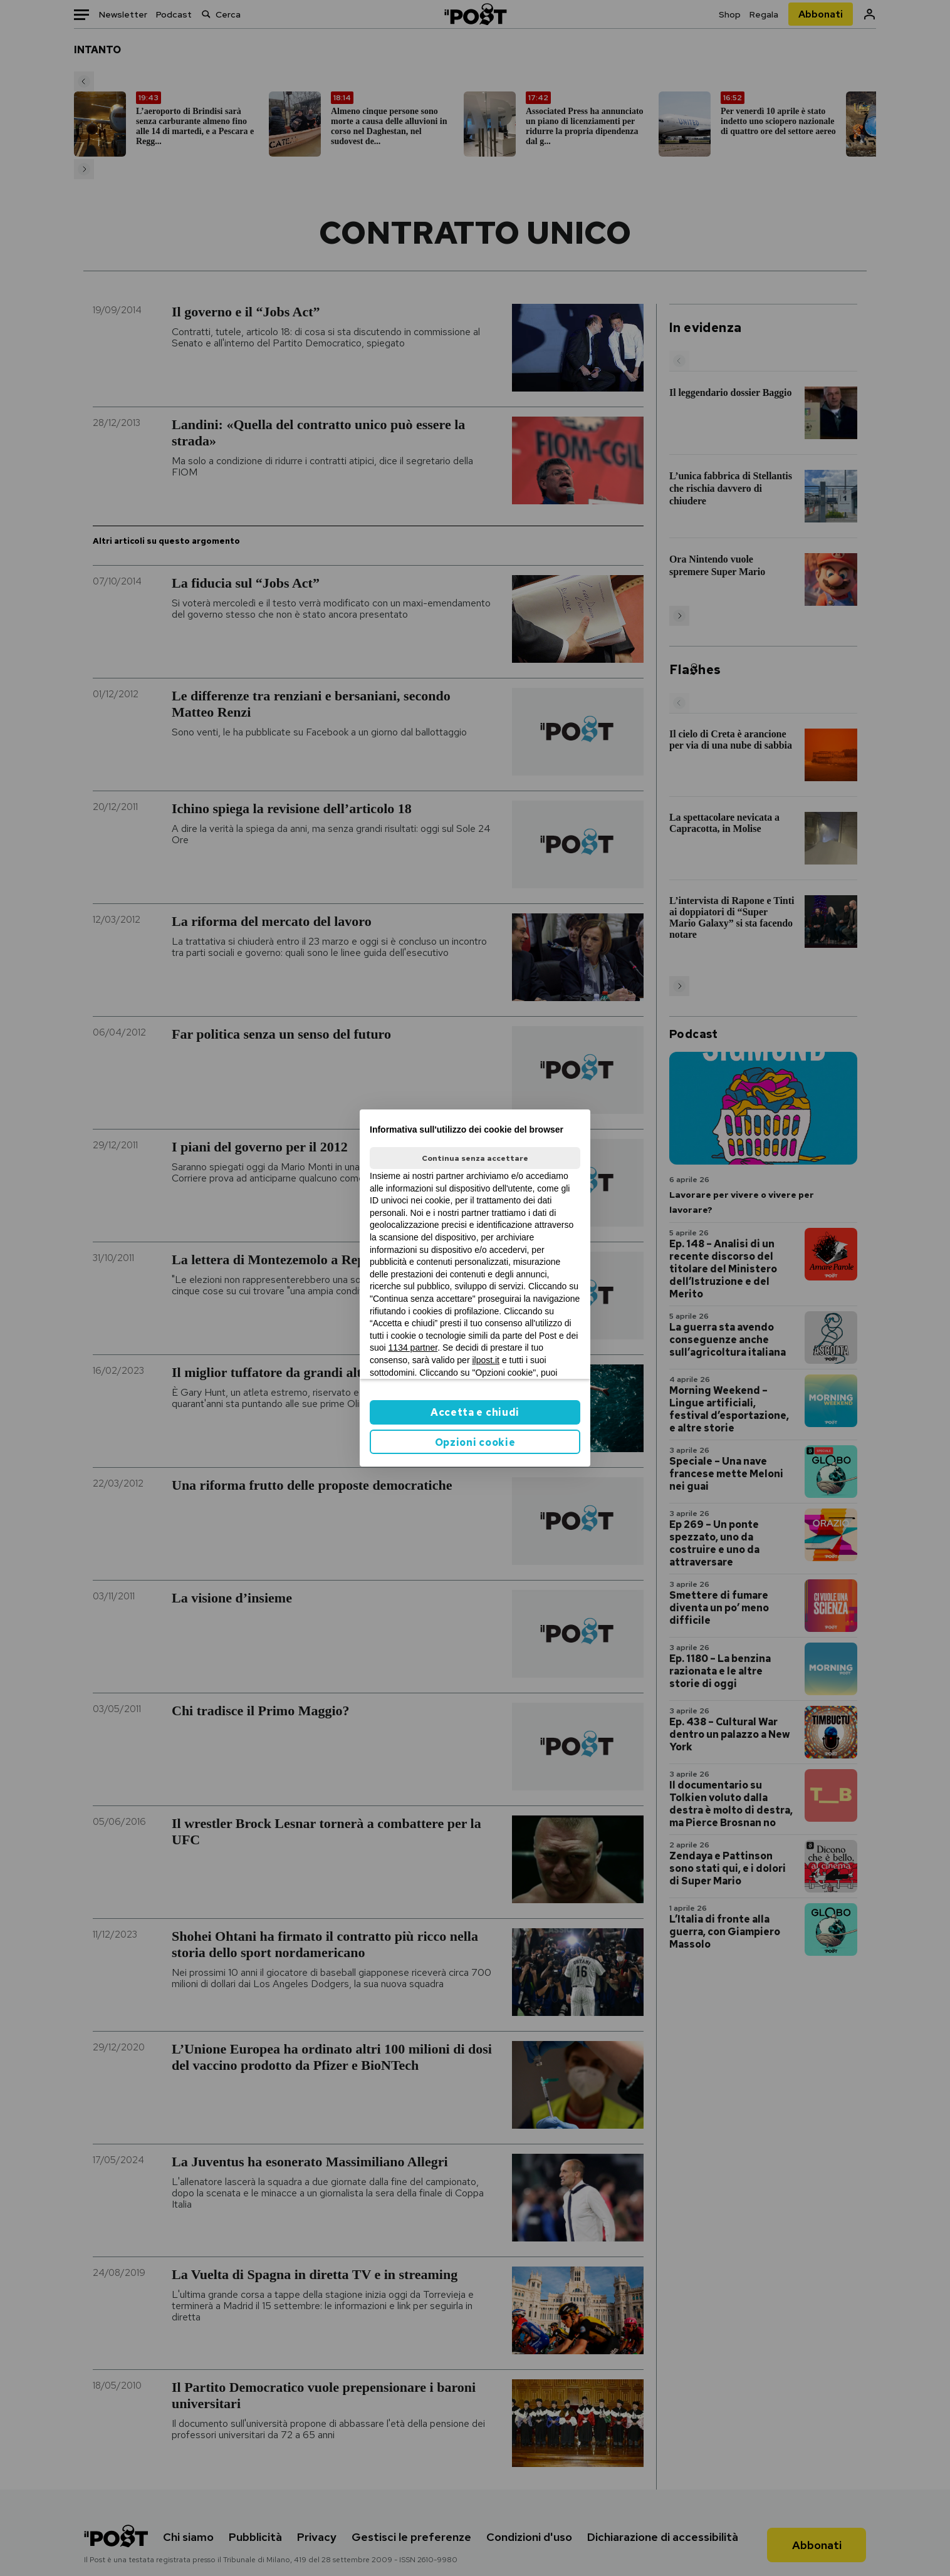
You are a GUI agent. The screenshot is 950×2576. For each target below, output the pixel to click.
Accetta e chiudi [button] (475, 1412)
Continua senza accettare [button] (475, 1158)
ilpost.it (485, 1360)
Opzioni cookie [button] (475, 1442)
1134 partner (413, 1348)
